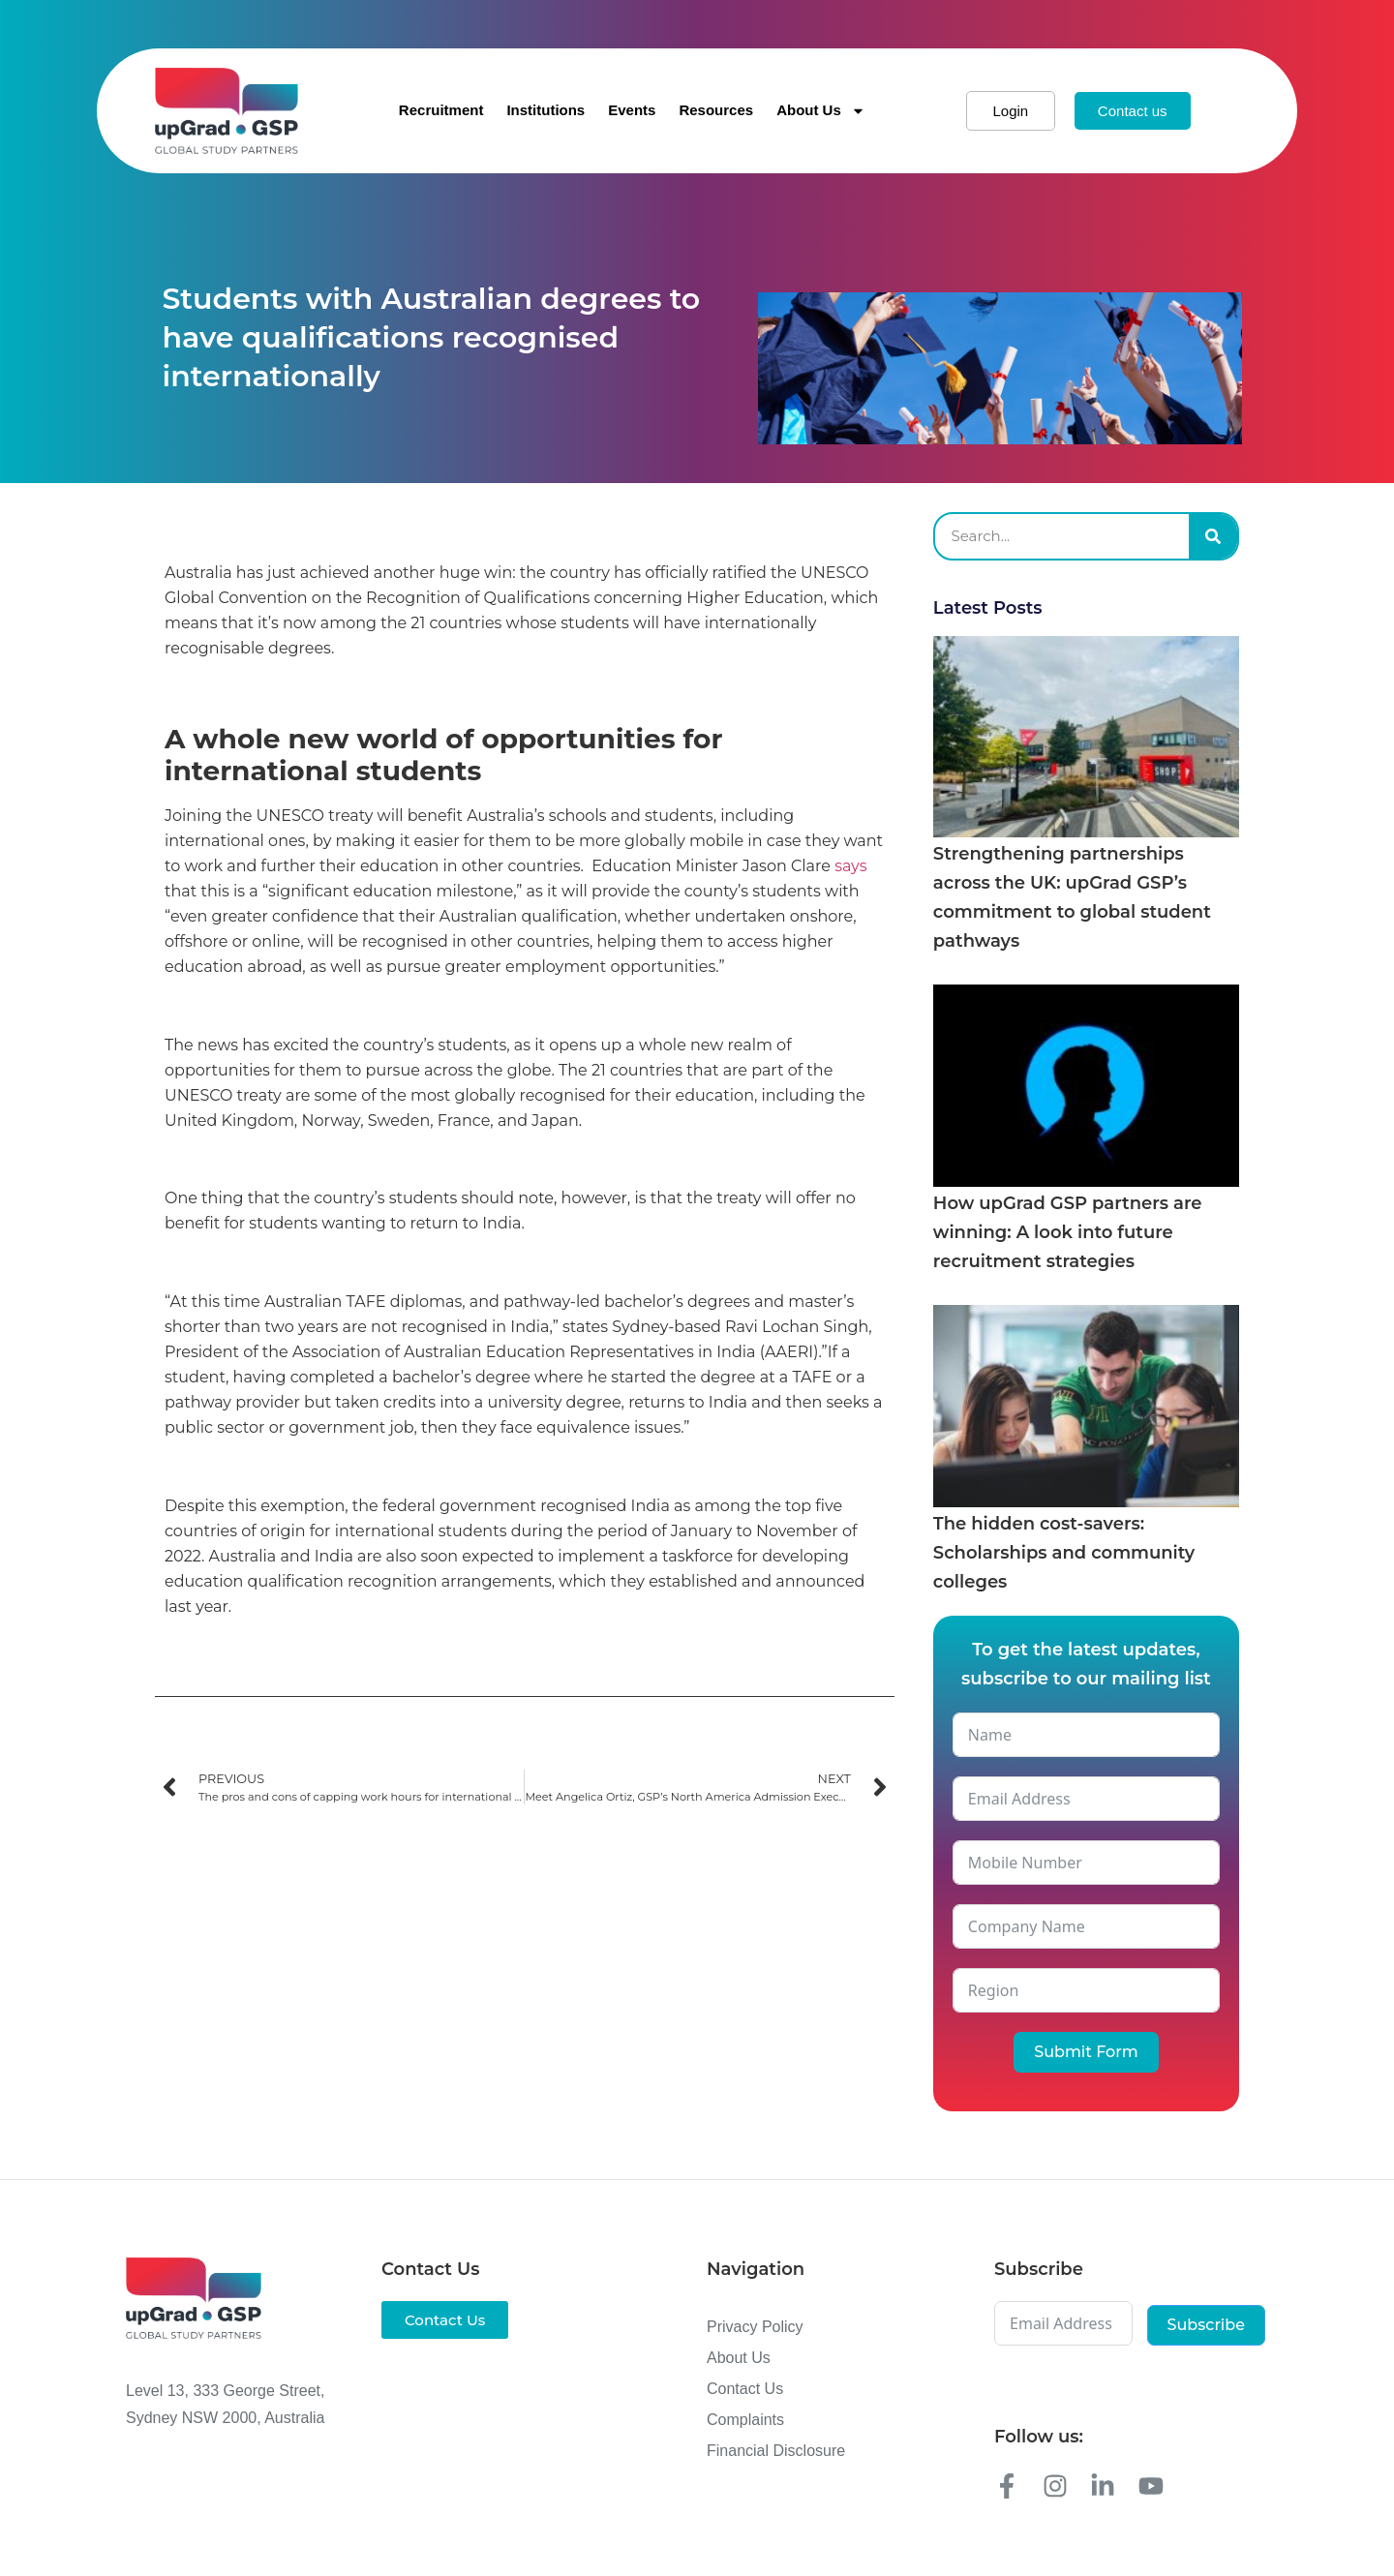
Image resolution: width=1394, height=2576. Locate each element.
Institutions (545, 110)
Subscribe (1206, 2325)
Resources (716, 110)
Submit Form (1085, 2052)
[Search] (1213, 536)
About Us (820, 111)
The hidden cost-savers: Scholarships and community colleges (1064, 1552)
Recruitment (441, 110)
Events (631, 110)
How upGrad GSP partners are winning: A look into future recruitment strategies (1067, 1232)
